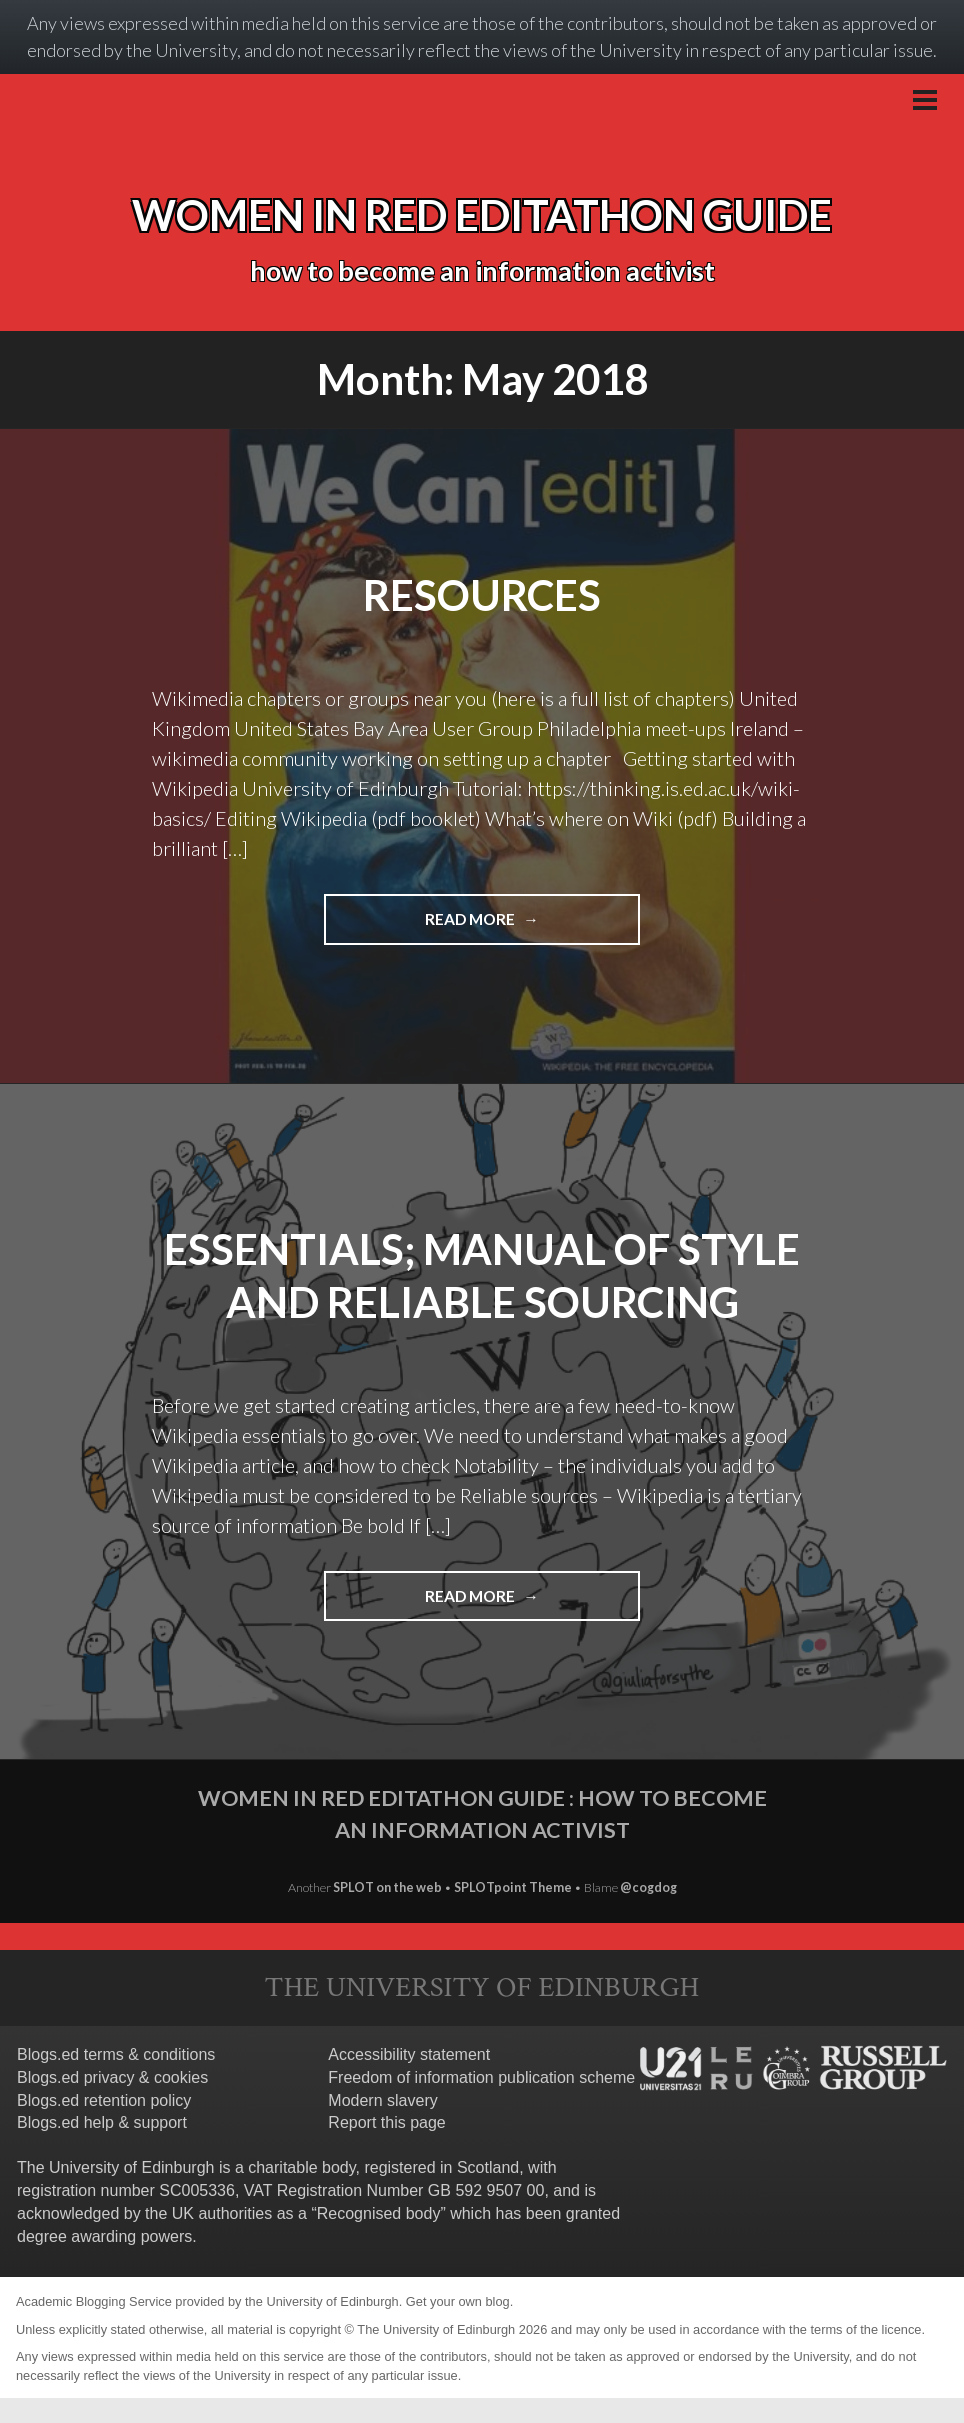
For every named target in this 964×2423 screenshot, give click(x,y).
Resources (482, 595)
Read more (523, 917)
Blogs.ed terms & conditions (116, 2054)
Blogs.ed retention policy (104, 2100)
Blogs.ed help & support (102, 2122)
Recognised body (379, 2213)
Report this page (386, 2122)
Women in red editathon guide (482, 215)
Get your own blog (458, 2301)
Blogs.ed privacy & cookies (112, 2077)
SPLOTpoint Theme (514, 1887)
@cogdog (648, 1887)
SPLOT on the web (387, 1887)
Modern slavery (382, 2100)
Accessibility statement (409, 2054)
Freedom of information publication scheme (481, 2077)
